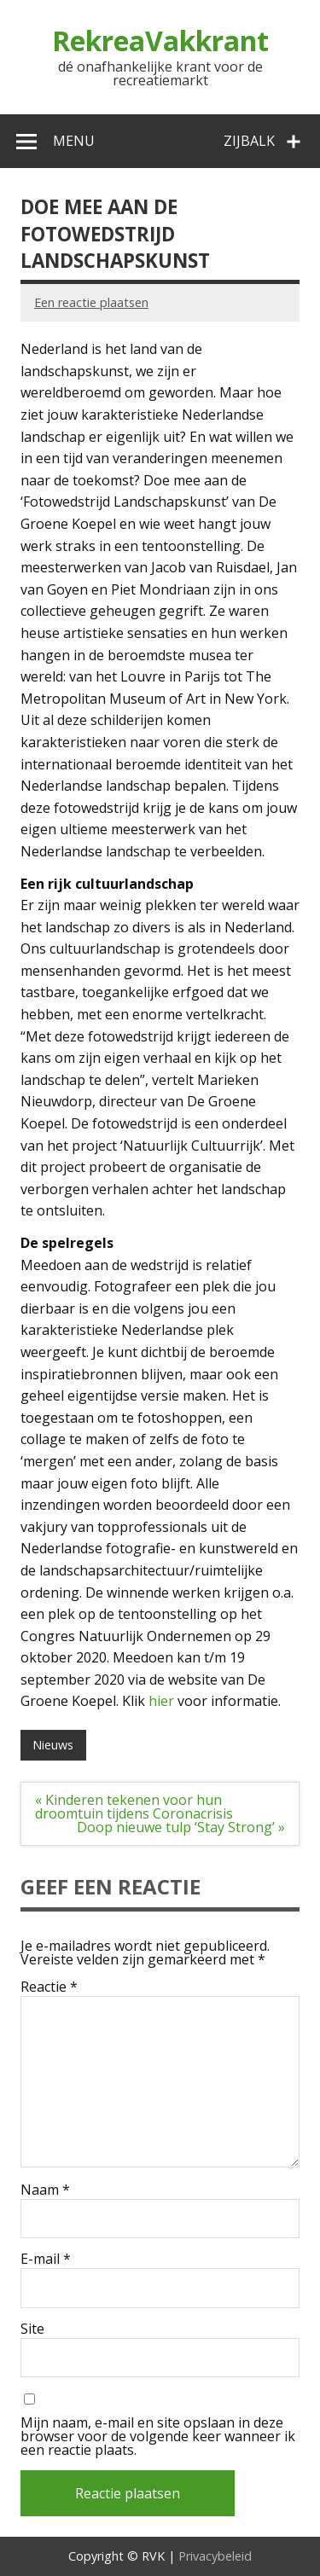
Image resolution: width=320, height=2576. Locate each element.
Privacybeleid (215, 2556)
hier (161, 1700)
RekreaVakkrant (160, 40)
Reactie (49, 1986)
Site (32, 2328)
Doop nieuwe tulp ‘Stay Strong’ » (181, 1827)
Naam (45, 2189)
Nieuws (52, 1745)
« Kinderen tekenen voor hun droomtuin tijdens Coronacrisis (134, 1806)
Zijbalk (249, 140)
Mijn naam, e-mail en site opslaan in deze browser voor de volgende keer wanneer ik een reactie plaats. (157, 2436)
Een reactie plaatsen (91, 302)
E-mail (45, 2259)
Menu (74, 140)
